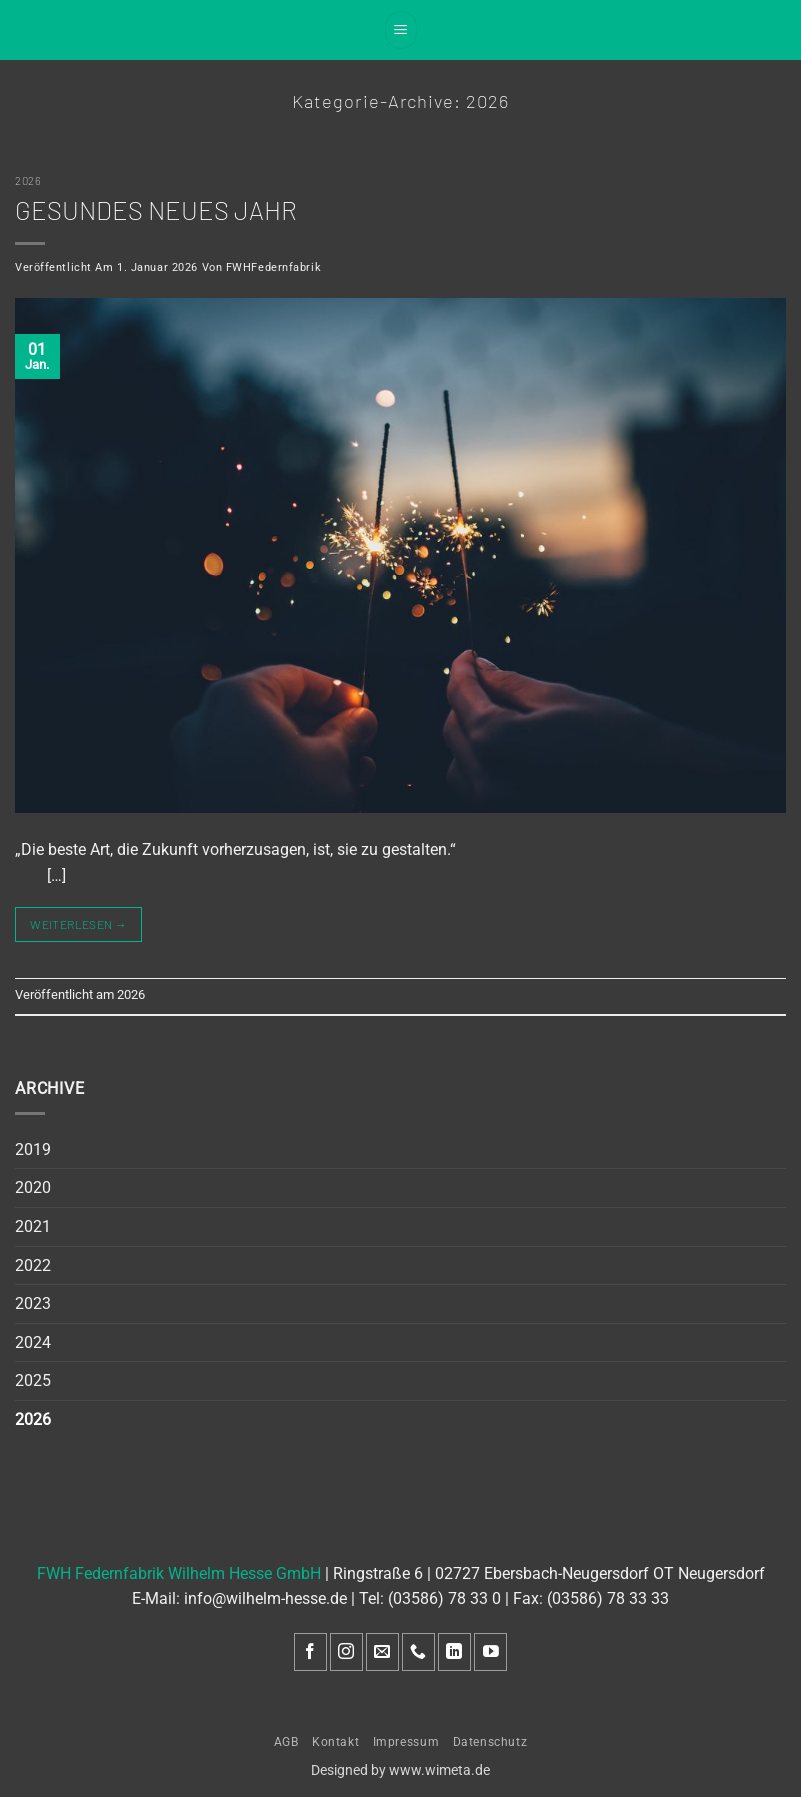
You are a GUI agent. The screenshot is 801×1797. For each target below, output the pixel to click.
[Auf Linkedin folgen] (454, 1652)
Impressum (406, 1742)
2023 (33, 1303)
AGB (286, 1742)
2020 (33, 1187)
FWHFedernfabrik (273, 267)
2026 (28, 180)
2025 (33, 1380)
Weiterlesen (78, 924)
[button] (401, 30)
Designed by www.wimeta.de (400, 1770)
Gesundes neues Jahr (156, 209)
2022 (33, 1265)
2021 (33, 1226)
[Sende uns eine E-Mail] (382, 1652)
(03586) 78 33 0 (444, 1598)
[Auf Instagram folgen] (346, 1652)
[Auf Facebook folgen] (310, 1652)
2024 (33, 1342)
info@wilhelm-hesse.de (265, 1598)
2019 (33, 1149)
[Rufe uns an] (418, 1652)
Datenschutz (490, 1742)
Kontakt (335, 1742)
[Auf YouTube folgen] (490, 1652)
